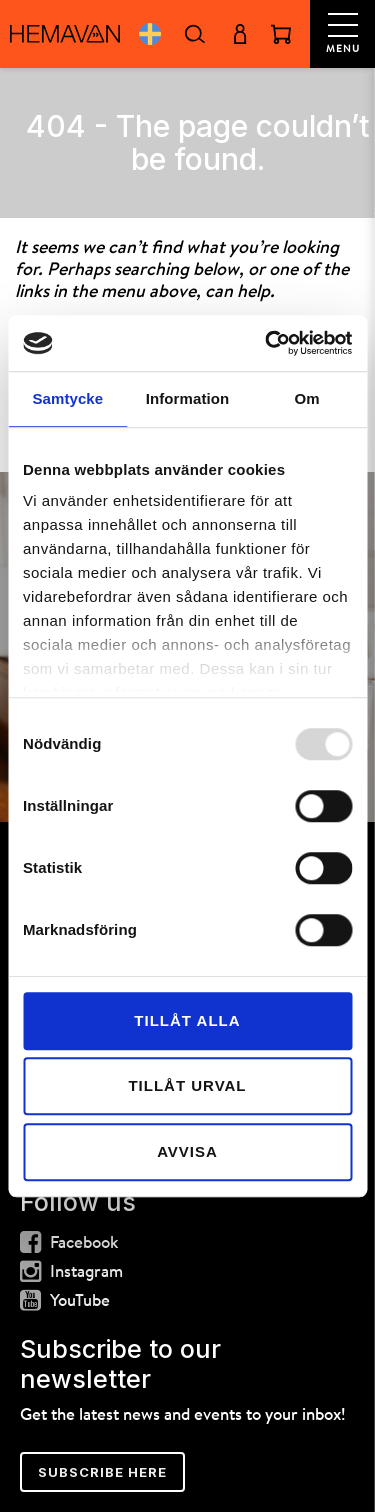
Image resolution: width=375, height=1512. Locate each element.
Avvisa (187, 1151)
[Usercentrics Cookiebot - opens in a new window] (267, 343)
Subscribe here (102, 1472)
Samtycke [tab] (67, 398)
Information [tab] (188, 398)
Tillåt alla (187, 1020)
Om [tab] (307, 398)
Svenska (149, 34)
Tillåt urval (187, 1085)
